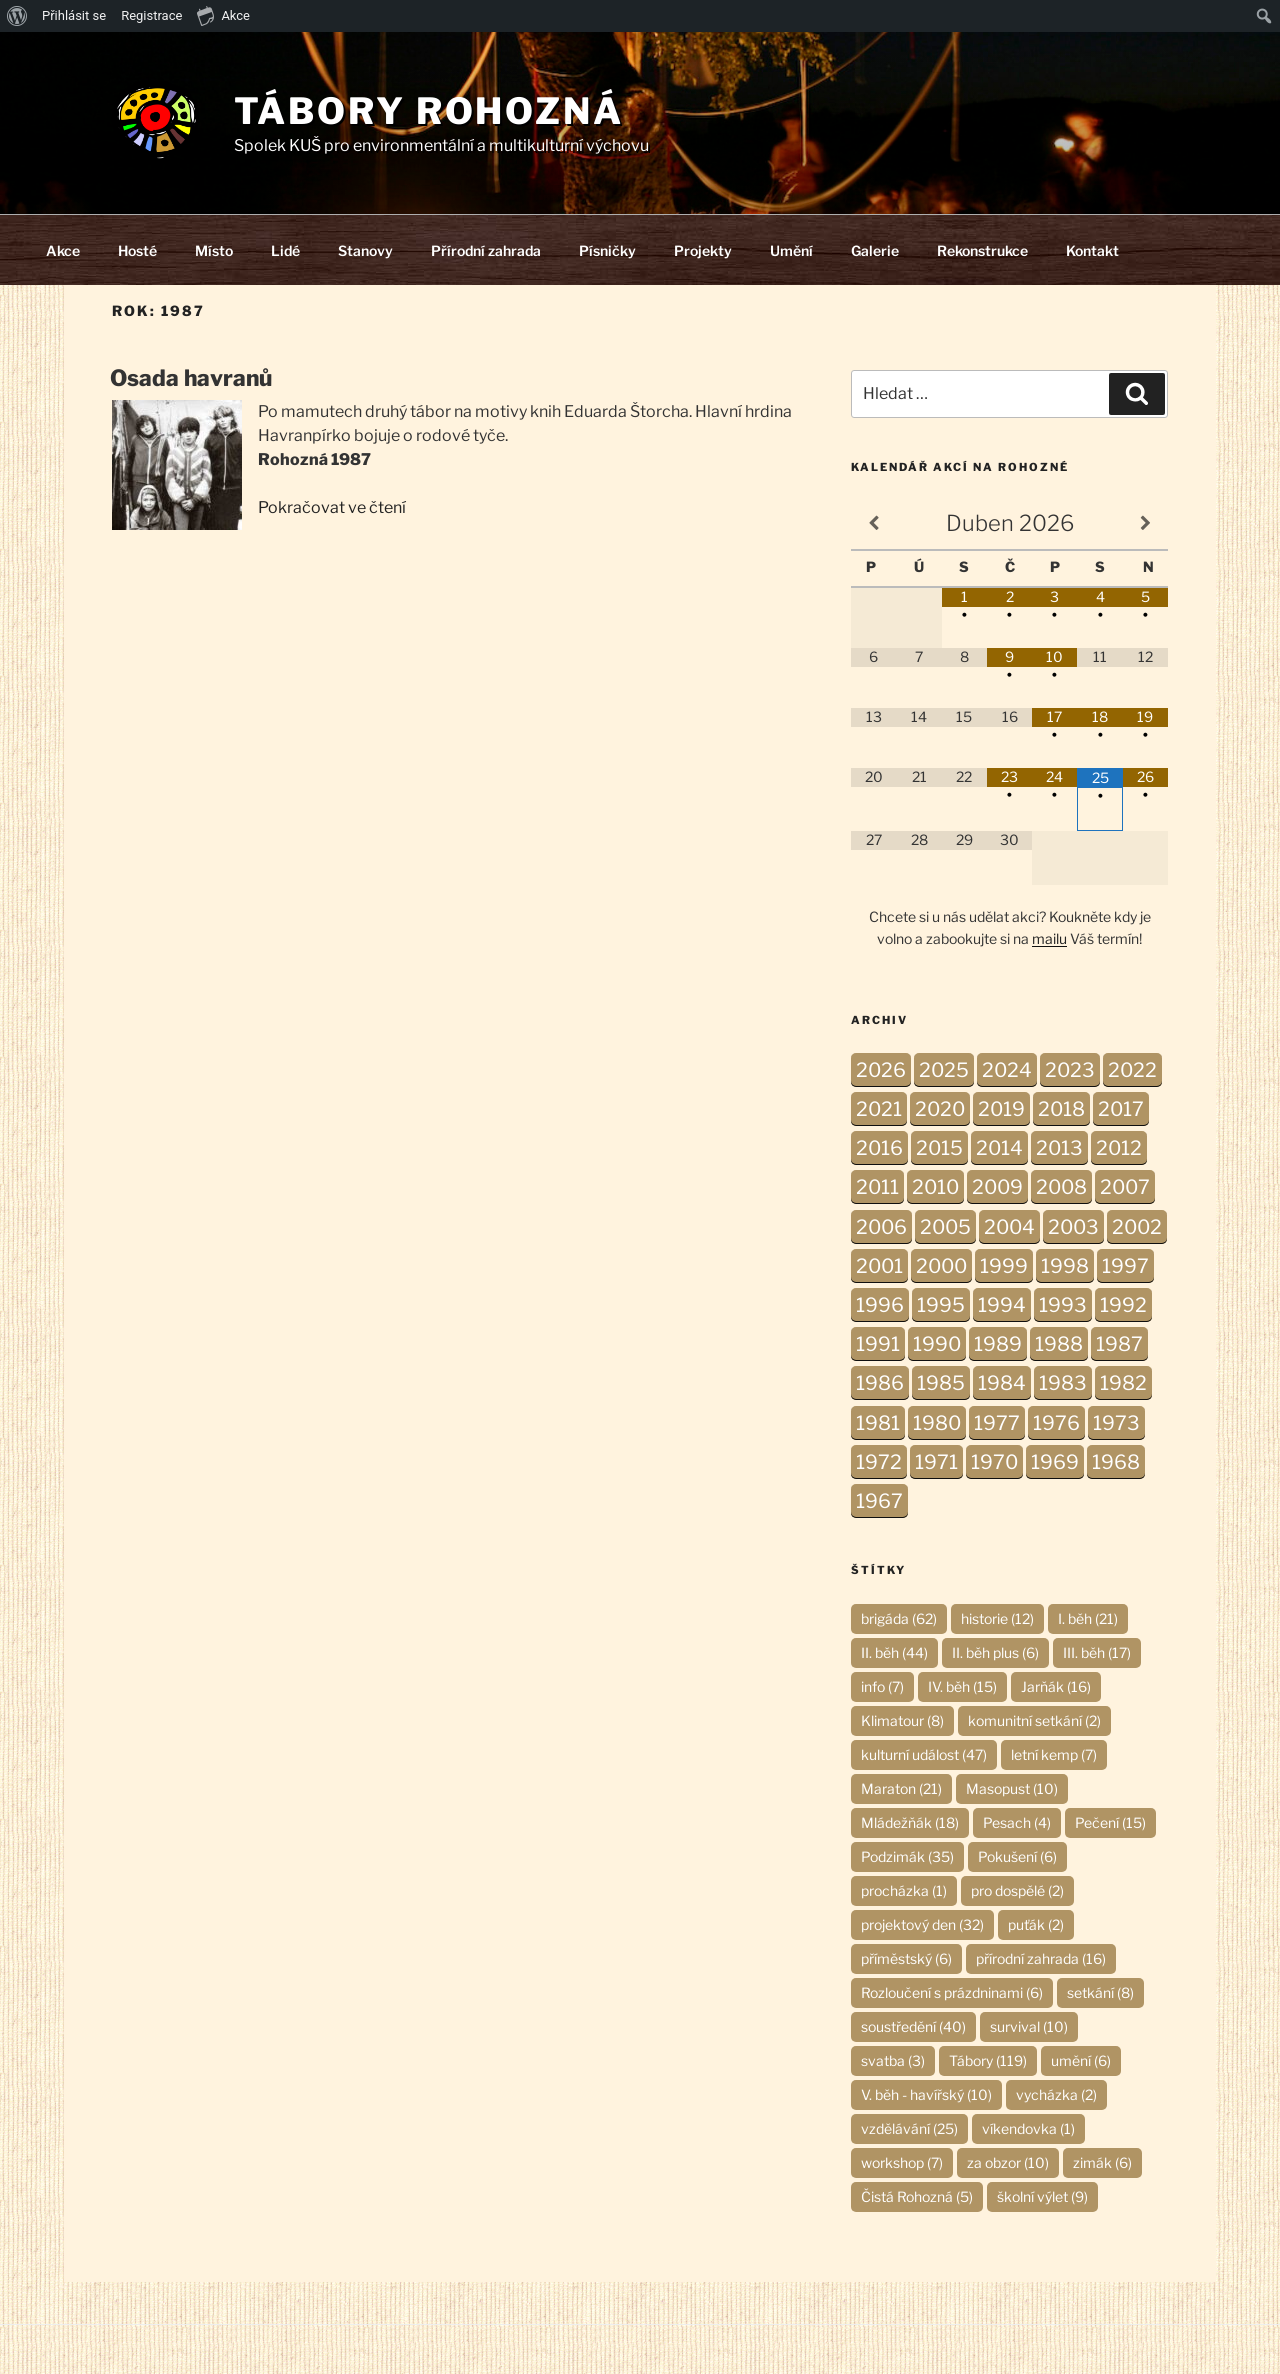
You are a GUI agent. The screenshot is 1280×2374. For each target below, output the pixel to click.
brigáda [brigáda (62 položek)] (899, 1618)
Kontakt (1092, 250)
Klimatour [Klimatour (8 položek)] (902, 1720)
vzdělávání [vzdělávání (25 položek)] (909, 2128)
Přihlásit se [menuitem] (74, 15)
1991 (878, 1344)
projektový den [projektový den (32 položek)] (922, 1924)
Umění (791, 250)
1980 (937, 1423)
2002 (1137, 1227)
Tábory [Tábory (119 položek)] (988, 2060)
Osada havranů (191, 378)
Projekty (703, 250)
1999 (1004, 1266)
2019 (1001, 1109)
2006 (881, 1227)
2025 (944, 1070)
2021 (879, 1109)
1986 (880, 1383)
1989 (998, 1344)
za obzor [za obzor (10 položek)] (1008, 2162)
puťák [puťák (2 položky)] (1036, 1924)
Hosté (137, 250)
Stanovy (365, 250)
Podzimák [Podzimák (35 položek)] (907, 1856)
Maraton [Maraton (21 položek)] (901, 1788)
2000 (941, 1266)
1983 (1063, 1383)
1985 (941, 1383)
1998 (1065, 1266)
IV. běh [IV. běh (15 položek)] (962, 1686)
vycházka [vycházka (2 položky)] (1056, 2094)
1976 (1056, 1423)
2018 (1061, 1109)
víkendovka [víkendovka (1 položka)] (1028, 2128)
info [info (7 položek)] (882, 1686)
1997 (1125, 1266)
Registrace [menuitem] (151, 15)
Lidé (285, 250)
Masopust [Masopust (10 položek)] (1012, 1788)
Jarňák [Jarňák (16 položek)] (1056, 1686)
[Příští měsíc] (1145, 523)
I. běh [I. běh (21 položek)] (1088, 1618)
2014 (999, 1148)
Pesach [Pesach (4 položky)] (1017, 1822)
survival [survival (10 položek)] (1029, 2026)
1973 (1116, 1423)
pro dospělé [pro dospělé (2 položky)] (1017, 1890)
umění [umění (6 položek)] (1081, 2060)
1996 (880, 1305)
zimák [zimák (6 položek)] (1102, 2162)
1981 (878, 1423)
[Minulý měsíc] (873, 523)
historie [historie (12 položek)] (997, 1618)
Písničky (607, 250)
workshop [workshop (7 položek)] (902, 2162)
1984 (1002, 1383)
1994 (1002, 1305)
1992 (1123, 1305)
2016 (879, 1148)
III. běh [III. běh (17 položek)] (1097, 1652)
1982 (1123, 1383)
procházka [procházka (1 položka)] (904, 1890)
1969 (1055, 1462)
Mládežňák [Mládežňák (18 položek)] (910, 1822)
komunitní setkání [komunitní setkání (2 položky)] (1034, 1720)
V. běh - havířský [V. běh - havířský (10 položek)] (926, 2094)
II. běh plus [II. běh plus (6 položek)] (995, 1652)
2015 (939, 1148)
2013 (1059, 1148)
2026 (881, 1070)
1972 (879, 1462)
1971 (936, 1462)
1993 (1063, 1305)
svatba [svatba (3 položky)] (893, 2060)
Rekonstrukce (982, 250)
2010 (935, 1187)
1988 (1059, 1344)
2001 (879, 1266)
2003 (1073, 1227)
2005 (945, 1227)
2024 (1007, 1070)
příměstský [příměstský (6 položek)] (906, 1958)
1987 (1119, 1344)
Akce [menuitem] (223, 15)
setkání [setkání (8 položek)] (1100, 1992)
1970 (994, 1462)
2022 (1132, 1070)
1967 (879, 1501)
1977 (997, 1423)
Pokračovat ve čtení (332, 507)
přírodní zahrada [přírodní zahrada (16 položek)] (1041, 1958)
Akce (63, 250)
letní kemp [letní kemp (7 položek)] (1054, 1754)
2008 (1061, 1187)
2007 (1125, 1187)
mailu (1049, 938)
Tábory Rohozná (429, 111)
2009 (997, 1187)
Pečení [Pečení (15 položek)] (1110, 1822)
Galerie (875, 250)
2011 (877, 1187)
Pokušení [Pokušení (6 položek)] (1017, 1856)
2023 (1070, 1070)
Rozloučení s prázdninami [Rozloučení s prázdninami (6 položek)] (952, 1992)
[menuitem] (17, 16)
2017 (1121, 1109)
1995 (941, 1305)
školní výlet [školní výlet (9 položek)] (1042, 2196)
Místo (214, 250)
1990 (937, 1344)
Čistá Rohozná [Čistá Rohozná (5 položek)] (917, 2196)
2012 (1119, 1148)
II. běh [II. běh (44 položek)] (894, 1652)
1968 (1116, 1462)
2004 (1009, 1227)
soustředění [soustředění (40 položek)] (913, 2026)
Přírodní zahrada (486, 250)
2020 (940, 1109)
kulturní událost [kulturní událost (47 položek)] (924, 1754)
